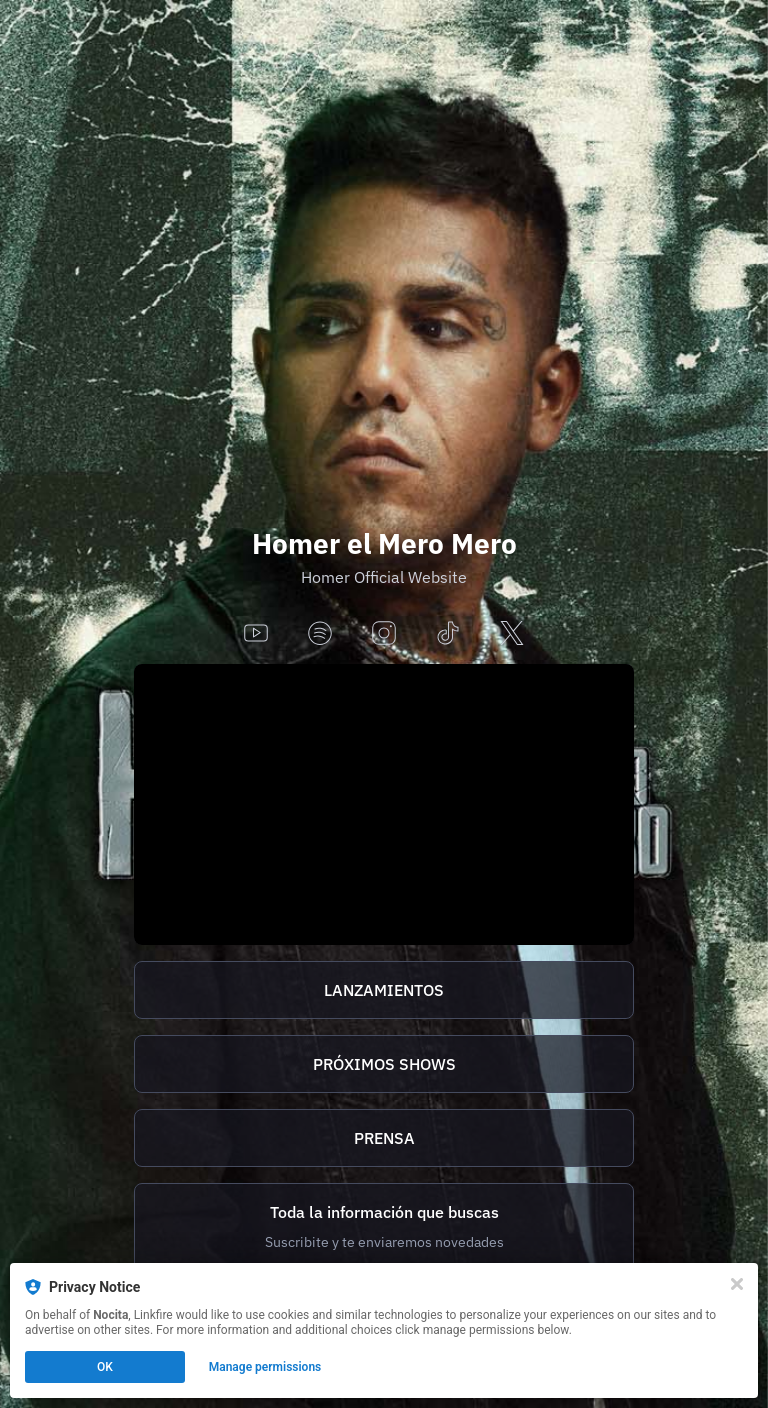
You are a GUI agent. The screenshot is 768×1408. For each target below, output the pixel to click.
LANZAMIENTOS (384, 990)
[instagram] (384, 634)
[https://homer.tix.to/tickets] (384, 1064)
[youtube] (256, 634)
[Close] (737, 1284)
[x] (512, 634)
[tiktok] (448, 634)
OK (105, 1367)
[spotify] (320, 634)
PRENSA (384, 1138)
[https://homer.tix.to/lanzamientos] (384, 990)
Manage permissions (265, 1367)
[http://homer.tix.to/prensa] (384, 1138)
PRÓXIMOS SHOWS (384, 1064)
